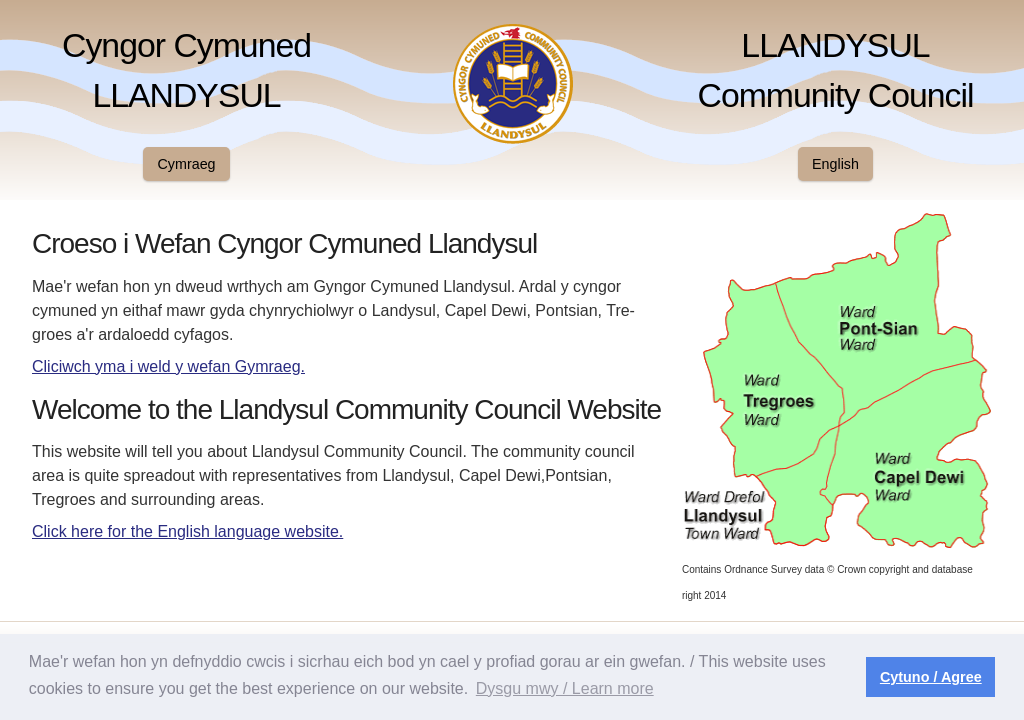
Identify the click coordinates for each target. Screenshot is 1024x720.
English (835, 164)
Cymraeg (187, 164)
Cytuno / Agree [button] (931, 677)
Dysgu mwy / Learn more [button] (565, 688)
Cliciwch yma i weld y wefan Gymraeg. (168, 366)
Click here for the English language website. (187, 531)
